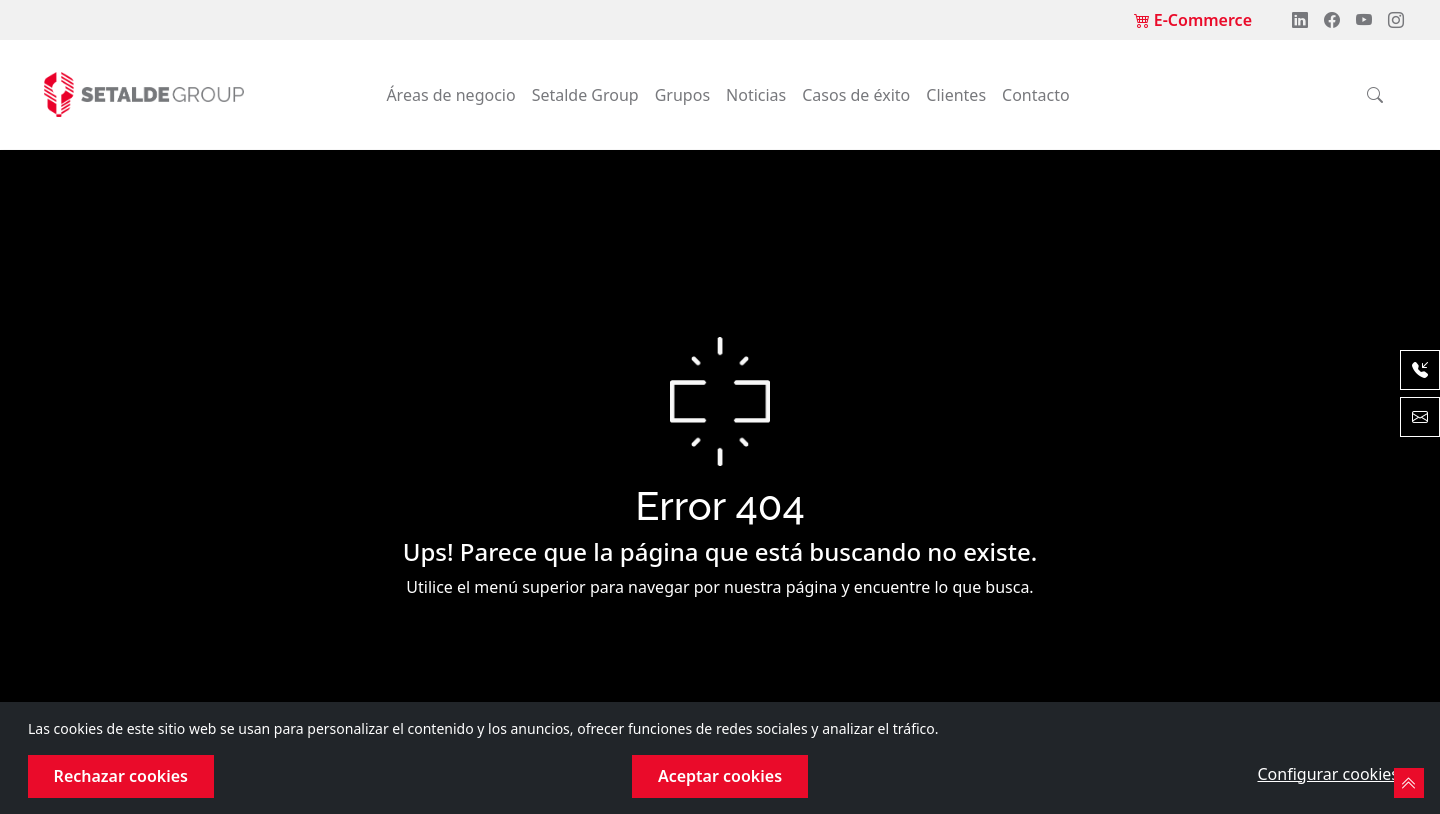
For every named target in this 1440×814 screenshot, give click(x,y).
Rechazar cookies (121, 776)
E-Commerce (1193, 20)
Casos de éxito (856, 95)
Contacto (1036, 95)
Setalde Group (585, 95)
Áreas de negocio (450, 95)
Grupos (682, 95)
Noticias (756, 95)
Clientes (956, 95)
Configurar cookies (1328, 774)
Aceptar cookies (720, 776)
